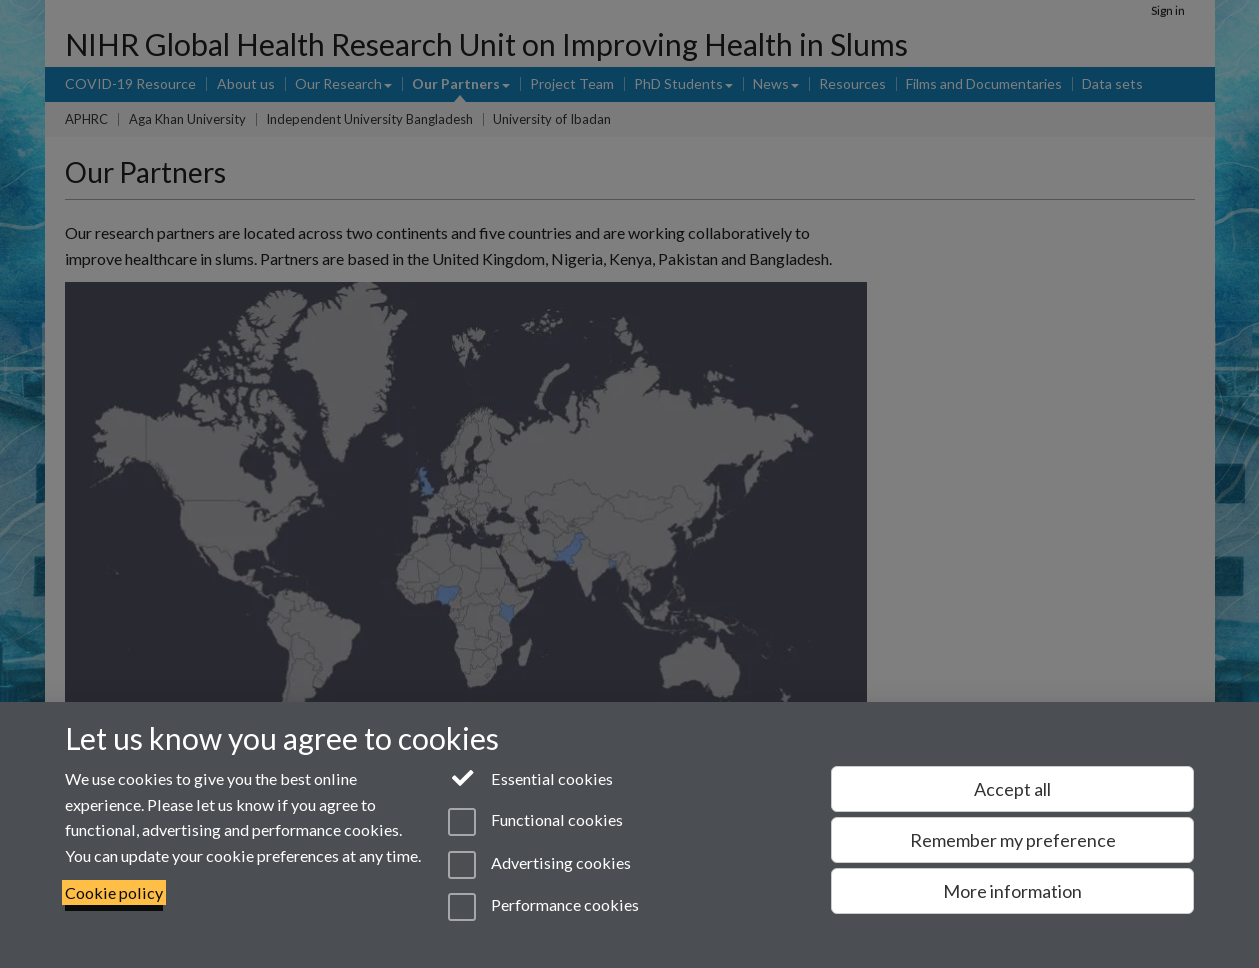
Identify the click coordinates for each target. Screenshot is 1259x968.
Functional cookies (535, 822)
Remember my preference (1013, 840)
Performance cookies (543, 907)
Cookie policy (114, 892)
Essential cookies (530, 777)
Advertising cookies (539, 865)
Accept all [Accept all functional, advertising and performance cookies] (1012, 789)
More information (1012, 891)
